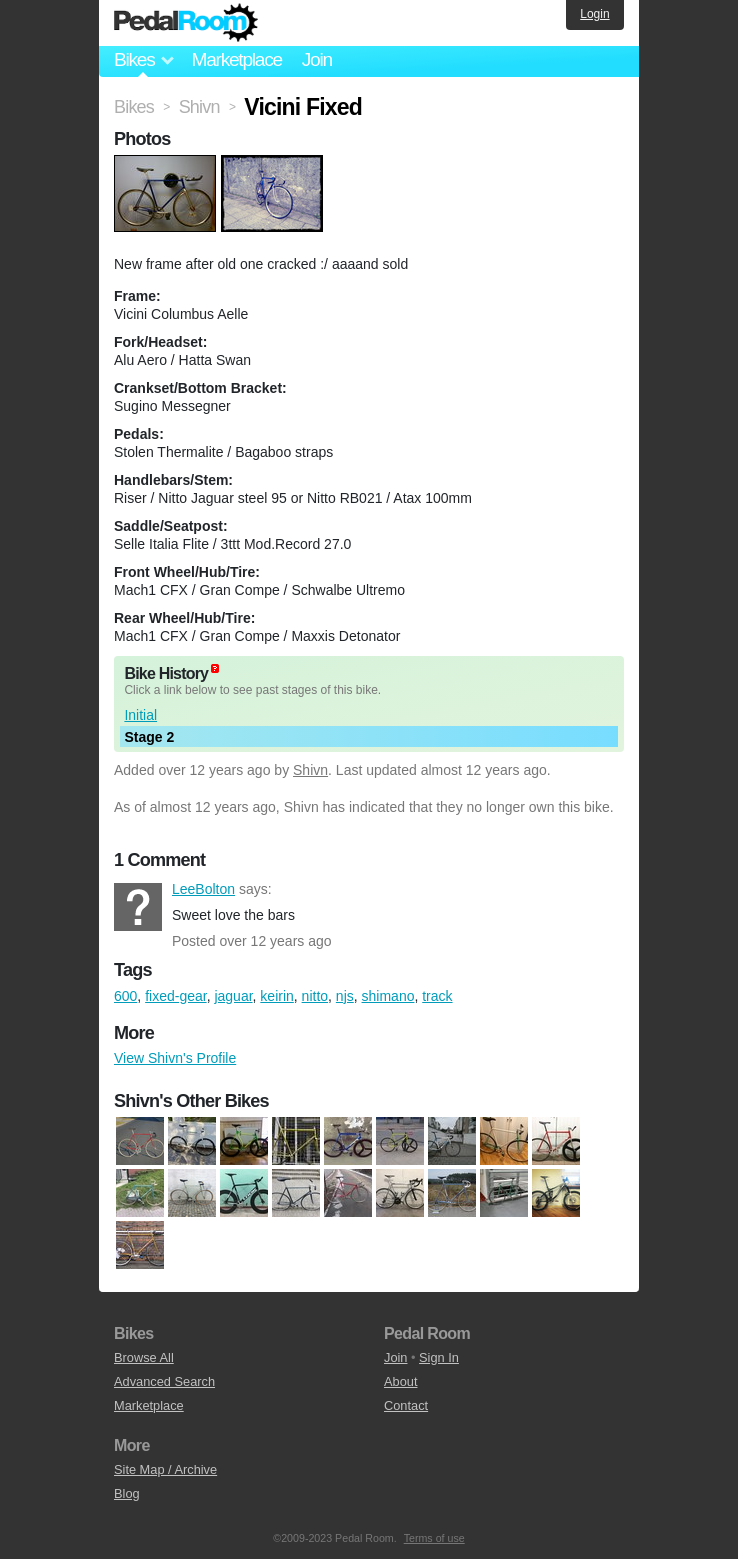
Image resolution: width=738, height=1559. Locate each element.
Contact (406, 1405)
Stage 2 (149, 737)
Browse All (144, 1357)
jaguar (233, 996)
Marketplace (236, 59)
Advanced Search (164, 1381)
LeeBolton (138, 907)
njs (345, 996)
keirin (276, 996)
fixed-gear (175, 996)
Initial (140, 715)
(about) (215, 668)
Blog (127, 1493)
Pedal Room (186, 23)
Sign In (439, 1357)
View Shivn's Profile (175, 1058)
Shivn (310, 770)
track (437, 996)
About (400, 1381)
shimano (388, 996)
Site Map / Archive (165, 1469)
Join (317, 59)
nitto (315, 996)
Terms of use (434, 1538)
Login (594, 14)
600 (125, 996)
